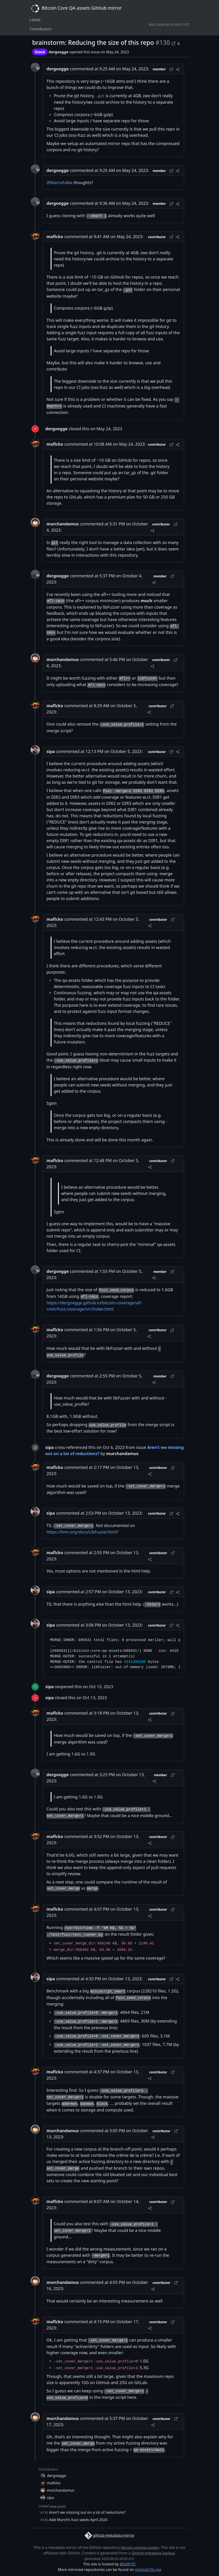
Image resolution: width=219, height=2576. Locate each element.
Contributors (40, 28)
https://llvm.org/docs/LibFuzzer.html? (82, 1532)
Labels (34, 19)
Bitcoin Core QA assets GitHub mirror (75, 8)
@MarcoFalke (59, 182)
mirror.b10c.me (148, 2569)
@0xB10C (128, 2564)
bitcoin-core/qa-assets (140, 2547)
